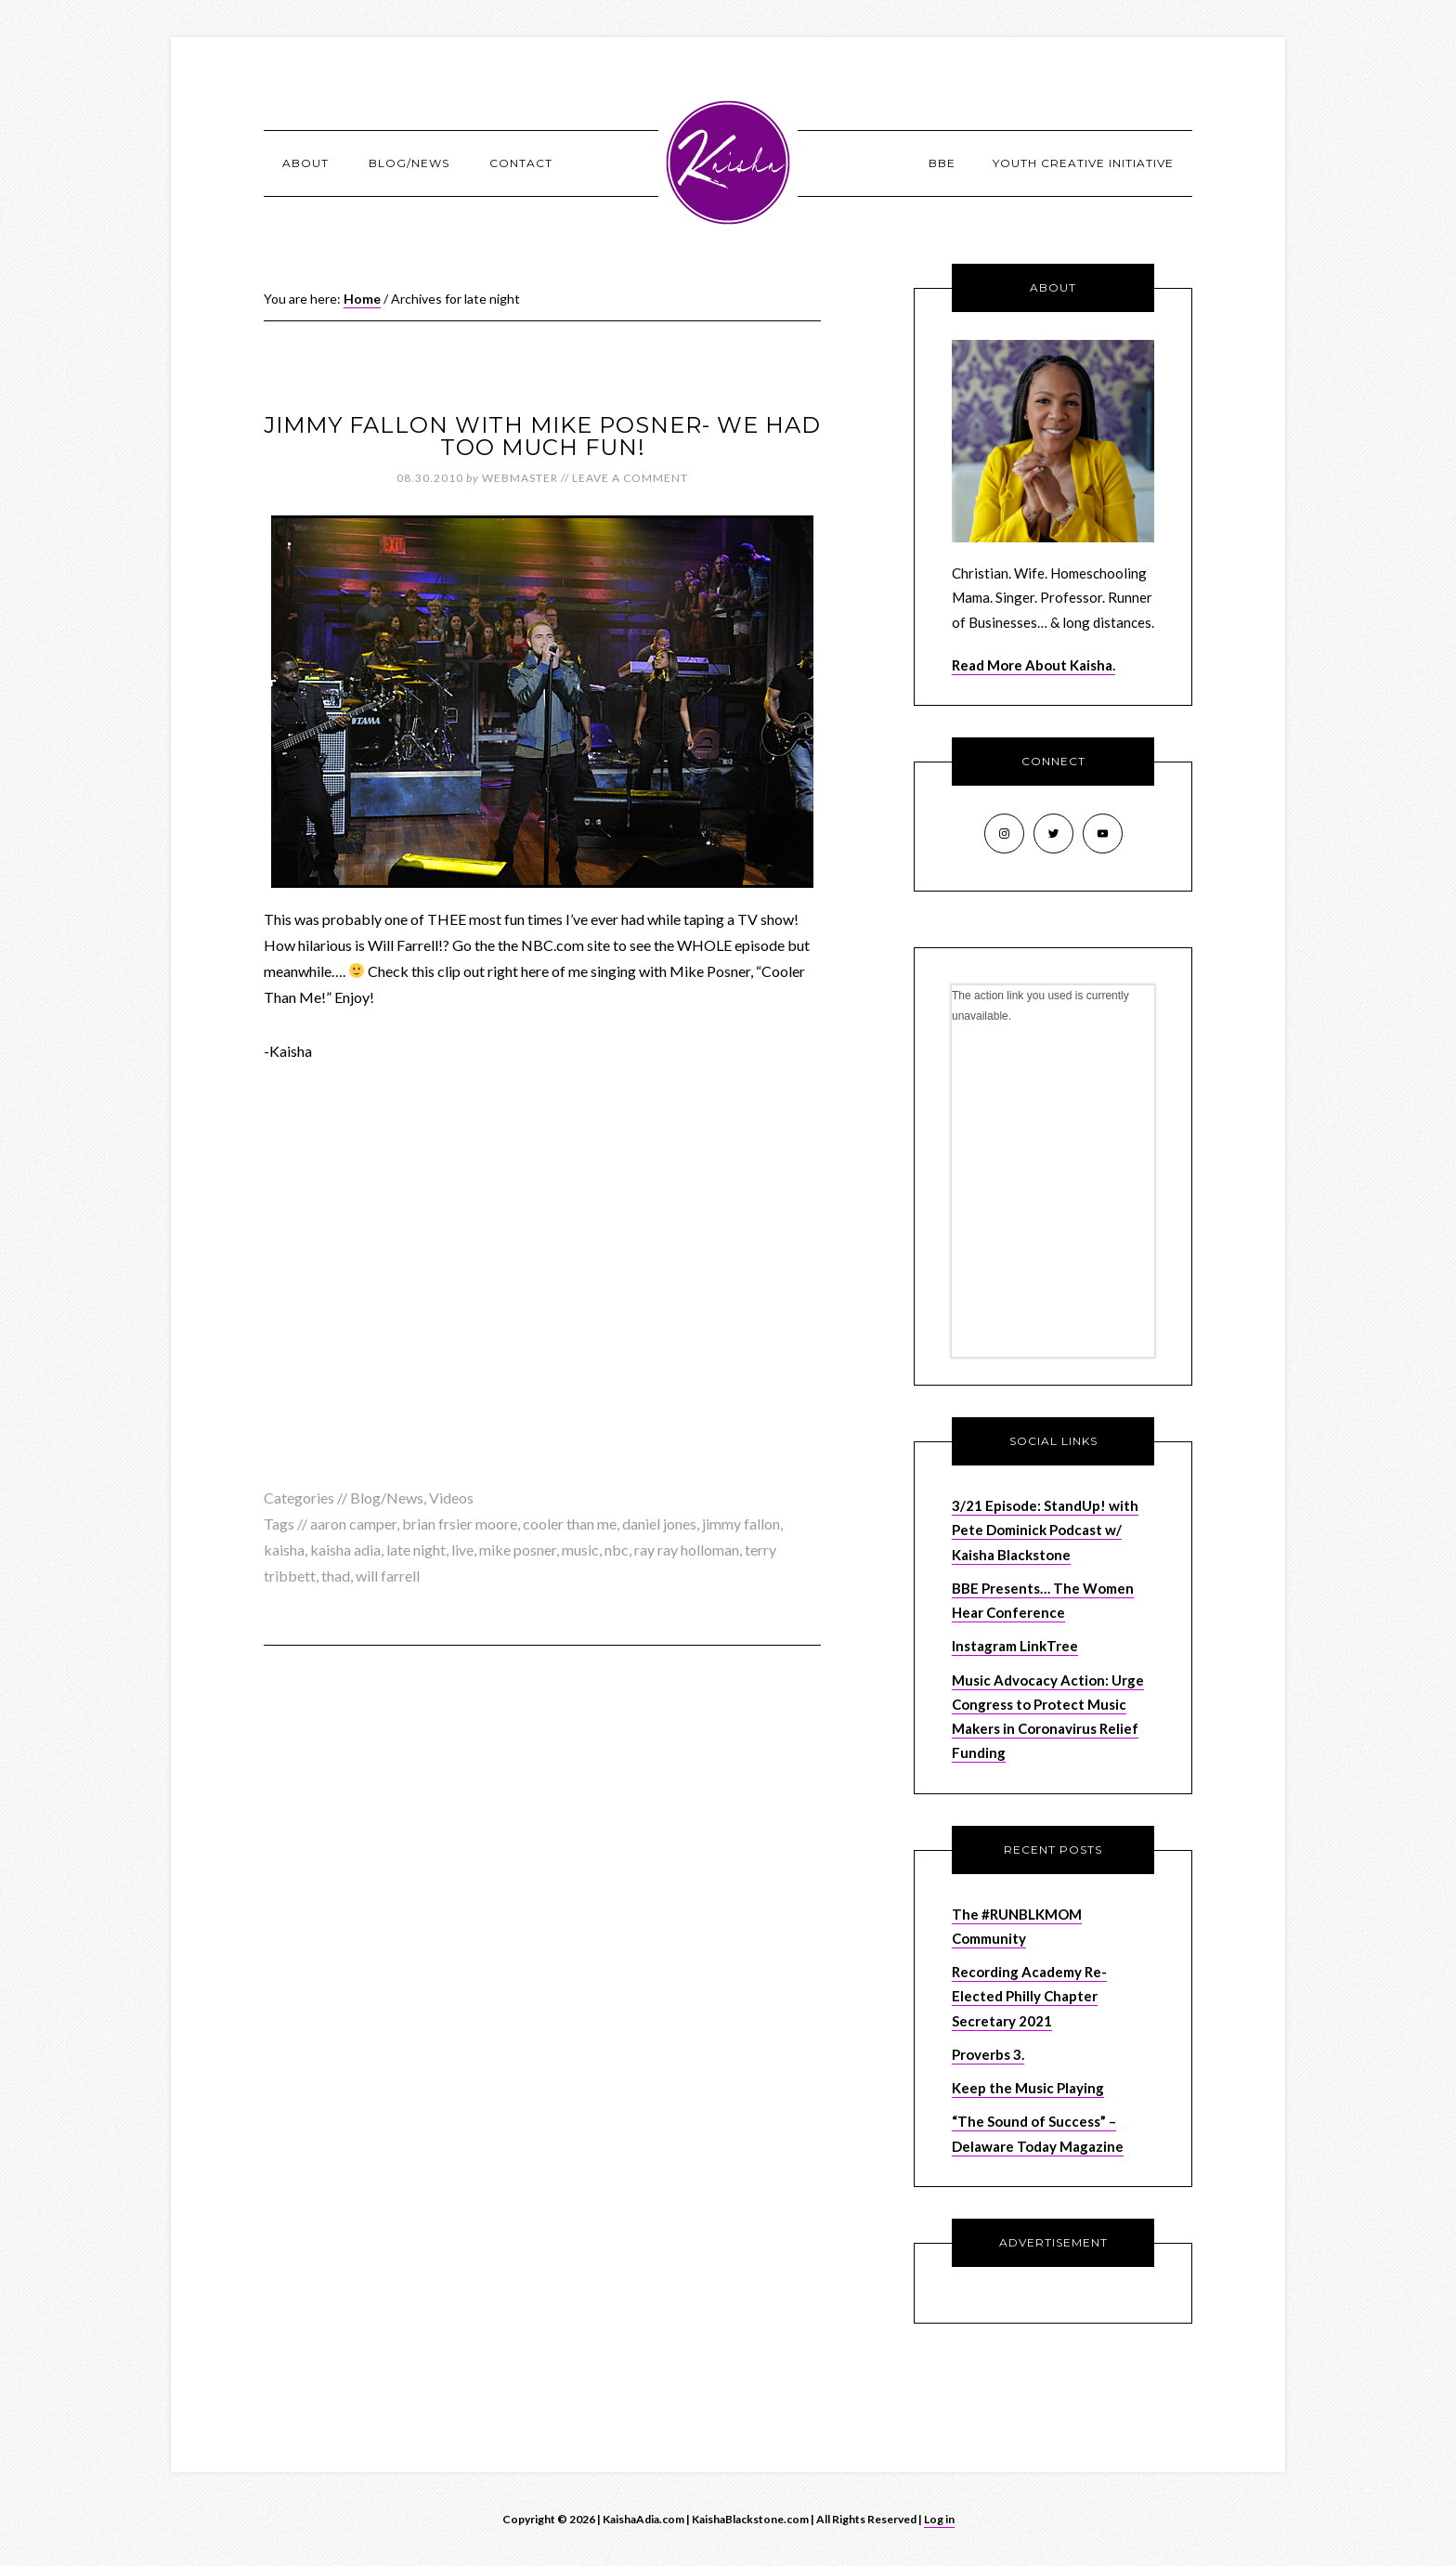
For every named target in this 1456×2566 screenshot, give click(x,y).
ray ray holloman (686, 1549)
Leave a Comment (630, 478)
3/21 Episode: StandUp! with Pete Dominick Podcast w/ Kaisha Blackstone (1045, 1530)
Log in (939, 2519)
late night (416, 1549)
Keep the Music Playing (1028, 2087)
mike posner (517, 1549)
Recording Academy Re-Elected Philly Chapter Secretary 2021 (1029, 1996)
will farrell (388, 1575)
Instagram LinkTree (1015, 1645)
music (580, 1549)
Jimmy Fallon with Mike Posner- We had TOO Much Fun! (542, 436)
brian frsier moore (459, 1523)
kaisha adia (345, 1549)
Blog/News (386, 1497)
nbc (616, 1549)
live (462, 1549)
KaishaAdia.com (728, 162)
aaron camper (353, 1523)
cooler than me (570, 1523)
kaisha (284, 1549)
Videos (451, 1497)
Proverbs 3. (988, 2054)
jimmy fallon (741, 1523)
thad (335, 1575)
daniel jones (659, 1523)
